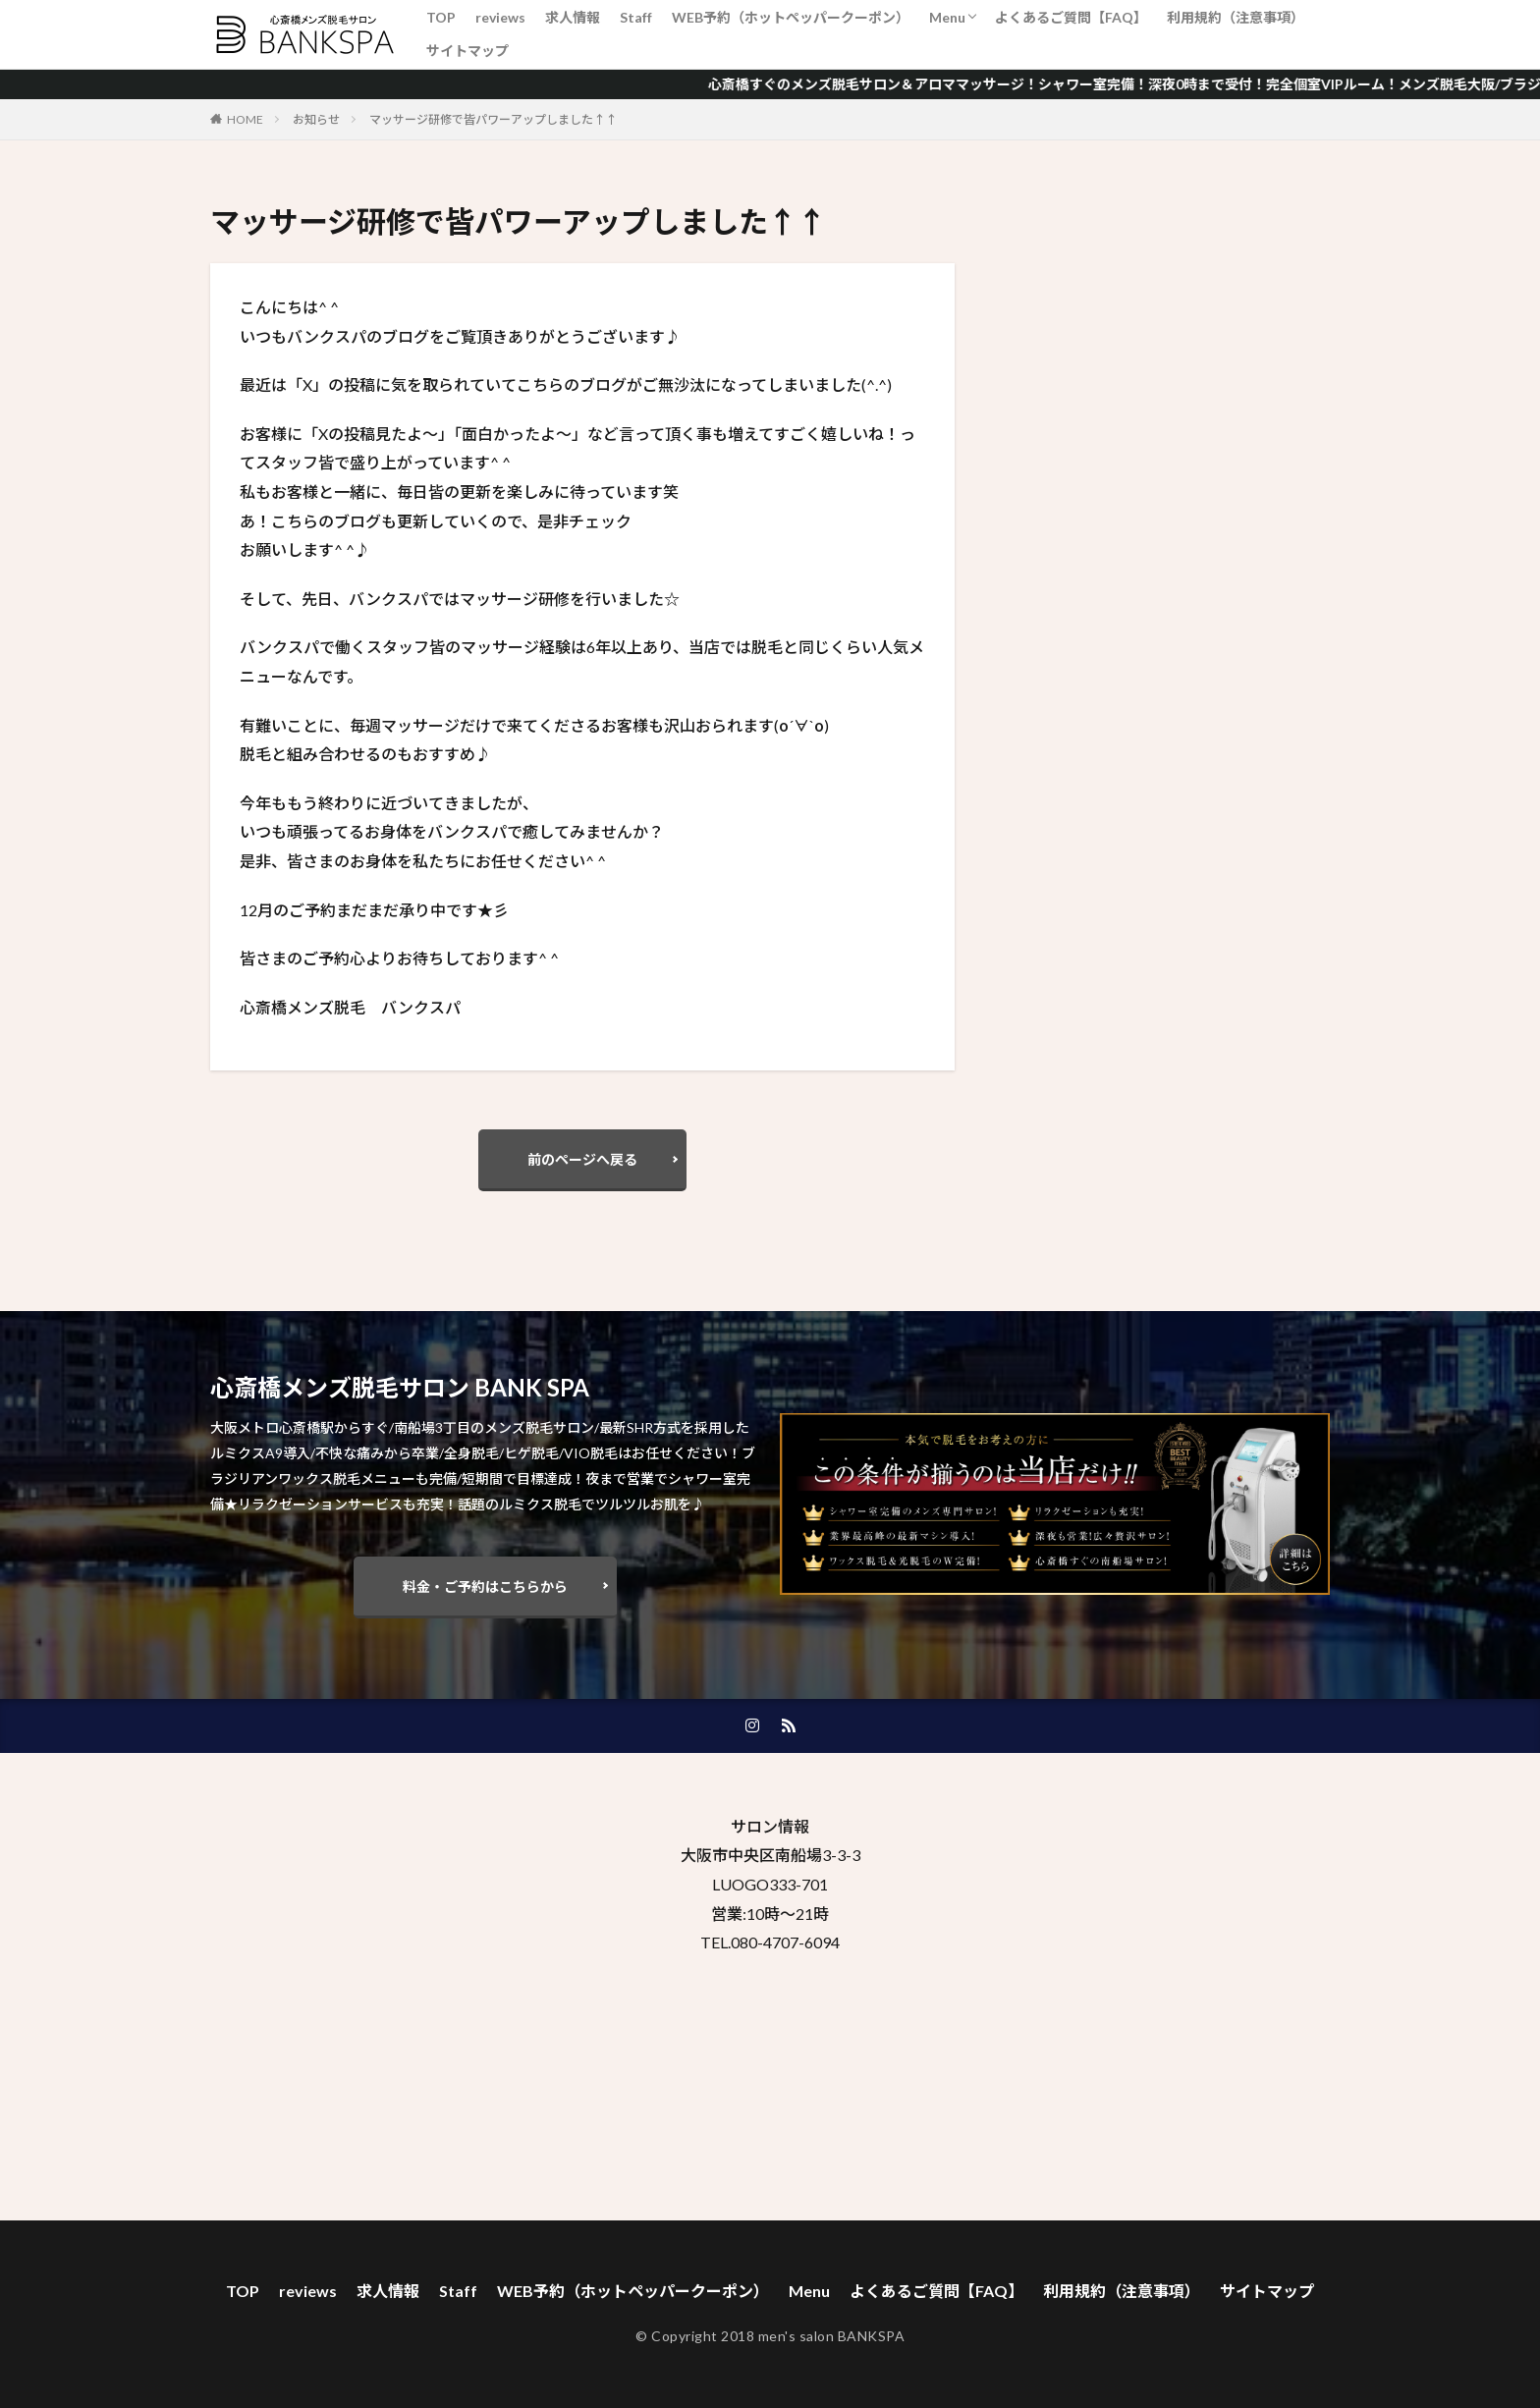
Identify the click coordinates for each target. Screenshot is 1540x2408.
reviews (500, 17)
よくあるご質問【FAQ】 (1071, 17)
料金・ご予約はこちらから (485, 1586)
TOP (441, 17)
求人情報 (572, 17)
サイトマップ (467, 50)
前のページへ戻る (582, 1159)
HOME (245, 119)
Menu (947, 17)
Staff (636, 17)
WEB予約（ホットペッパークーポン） (790, 17)
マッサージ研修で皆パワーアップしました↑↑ (493, 119)
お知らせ (316, 119)
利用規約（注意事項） (1235, 17)
